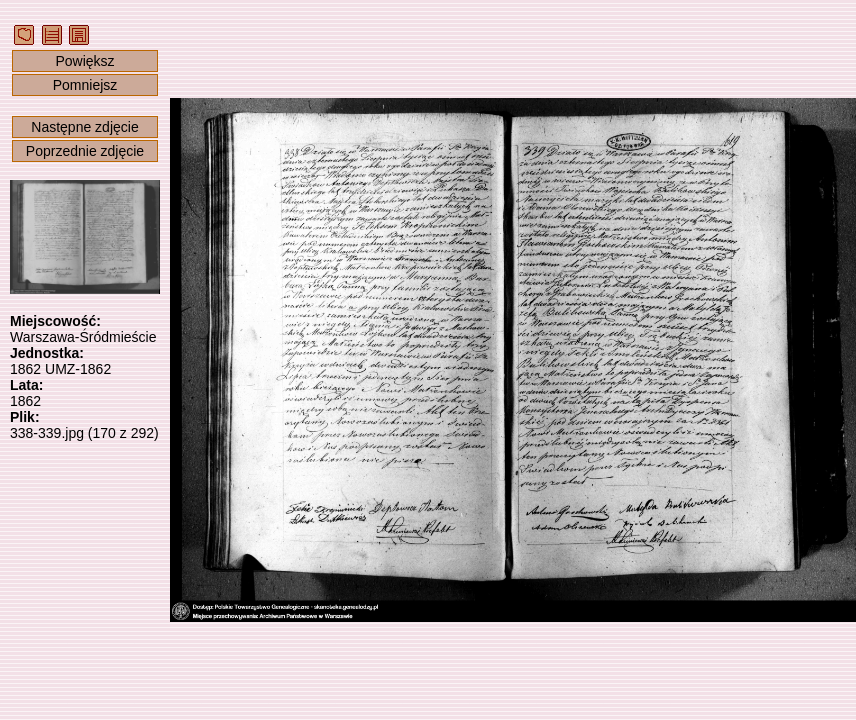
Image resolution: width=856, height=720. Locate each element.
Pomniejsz (85, 85)
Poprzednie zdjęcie (85, 151)
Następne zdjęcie (84, 127)
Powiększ (84, 61)
